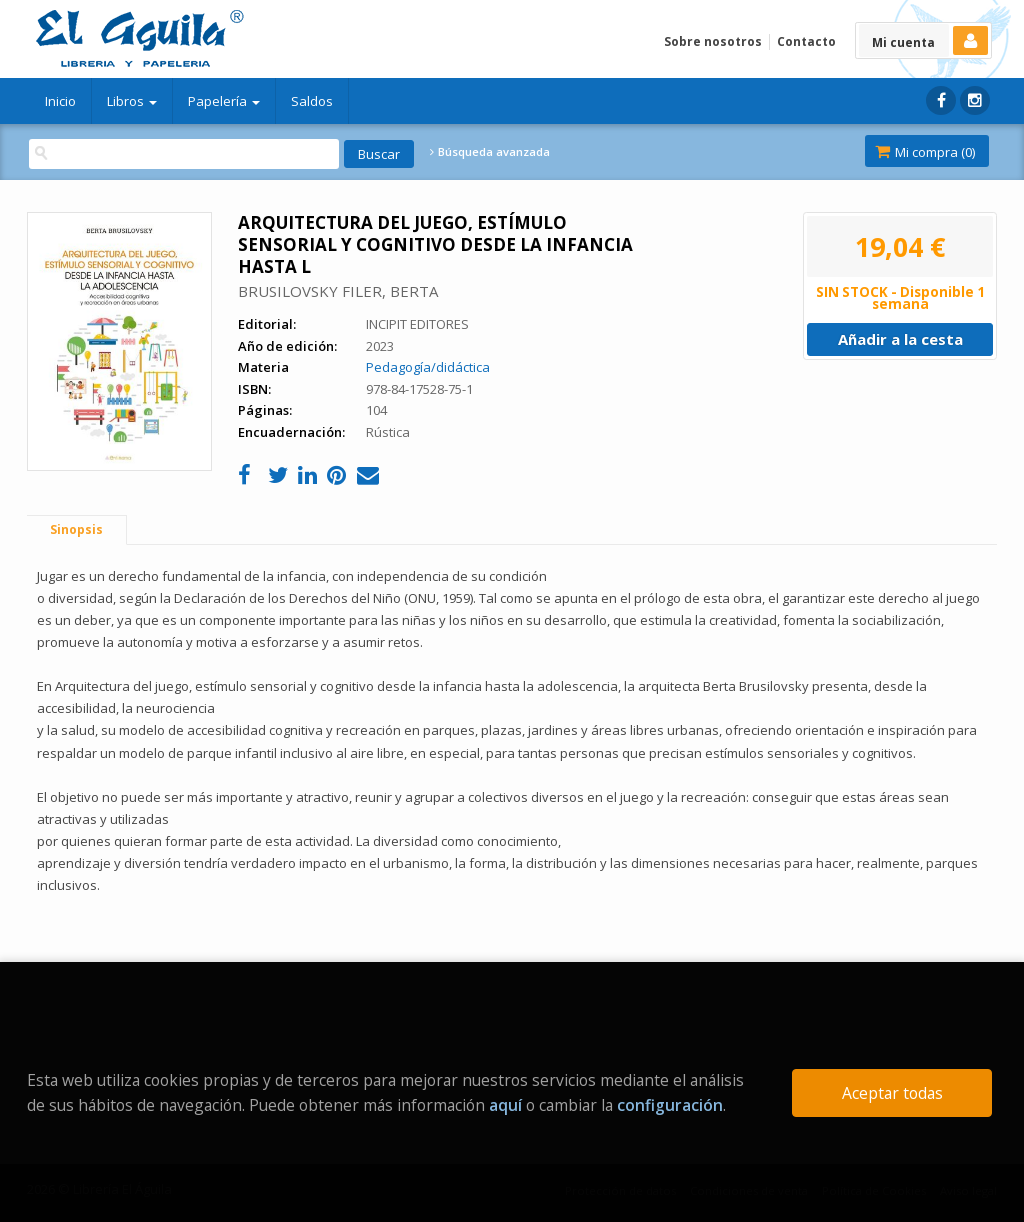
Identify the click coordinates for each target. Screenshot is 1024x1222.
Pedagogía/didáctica (428, 367)
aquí (505, 1105)
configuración (670, 1105)
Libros (132, 101)
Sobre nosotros (713, 41)
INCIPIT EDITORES (417, 324)
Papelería (224, 101)
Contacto (806, 41)
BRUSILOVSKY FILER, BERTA (338, 291)
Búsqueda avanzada (490, 152)
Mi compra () (925, 152)
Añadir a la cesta (900, 339)
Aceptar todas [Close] (892, 1093)
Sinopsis (76, 529)
